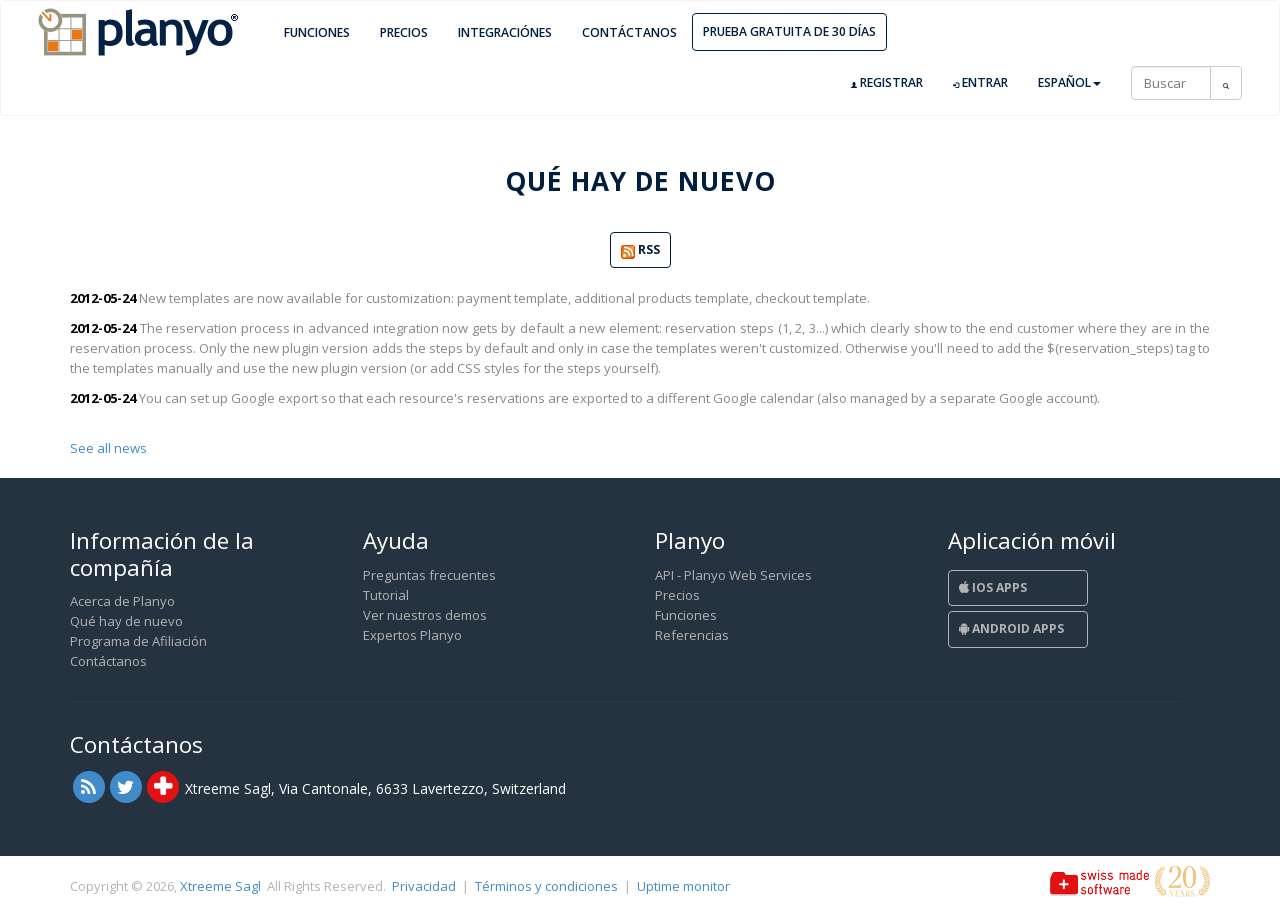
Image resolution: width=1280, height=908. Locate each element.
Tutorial (386, 595)
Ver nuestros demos (425, 615)
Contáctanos (629, 32)
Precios (404, 32)
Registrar (887, 83)
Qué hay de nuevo (126, 621)
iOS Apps (993, 587)
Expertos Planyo (412, 635)
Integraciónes (505, 32)
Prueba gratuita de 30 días (789, 31)
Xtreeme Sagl (220, 886)
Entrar (980, 83)
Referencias (692, 635)
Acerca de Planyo (122, 601)
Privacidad (424, 886)
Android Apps (1011, 628)
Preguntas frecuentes (429, 575)
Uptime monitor (683, 886)
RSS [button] (640, 250)
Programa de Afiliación (138, 641)
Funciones (317, 32)
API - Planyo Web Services (733, 575)
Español (1069, 82)
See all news (108, 448)
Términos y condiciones (546, 886)
